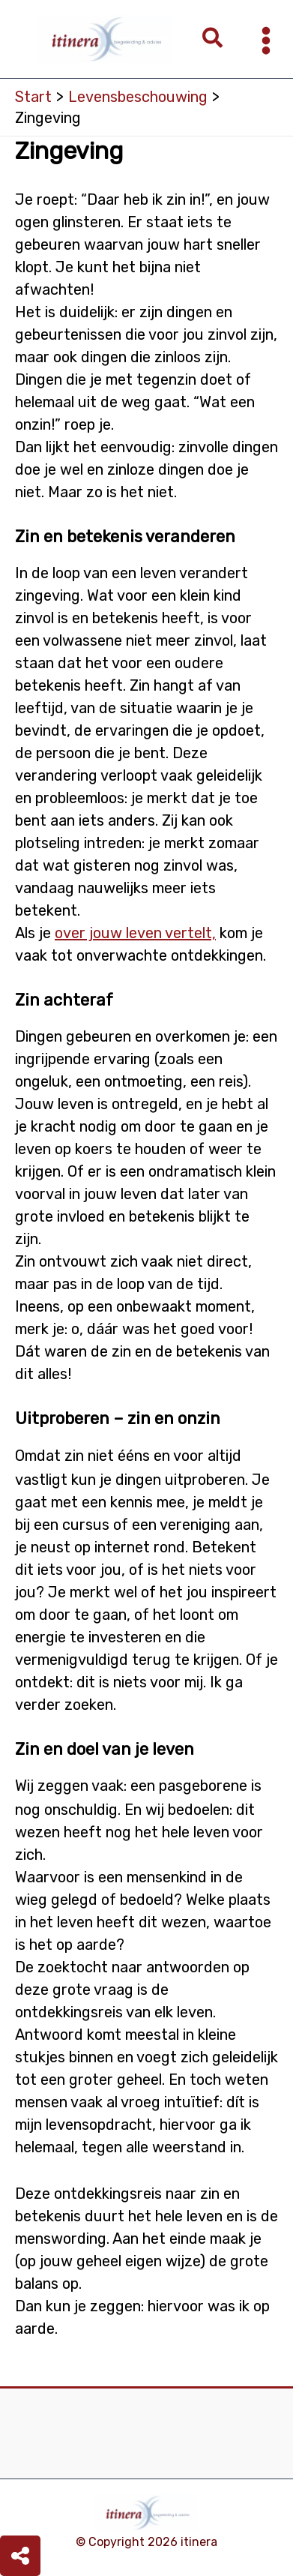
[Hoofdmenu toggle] (266, 40)
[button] (213, 38)
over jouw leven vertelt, (135, 933)
